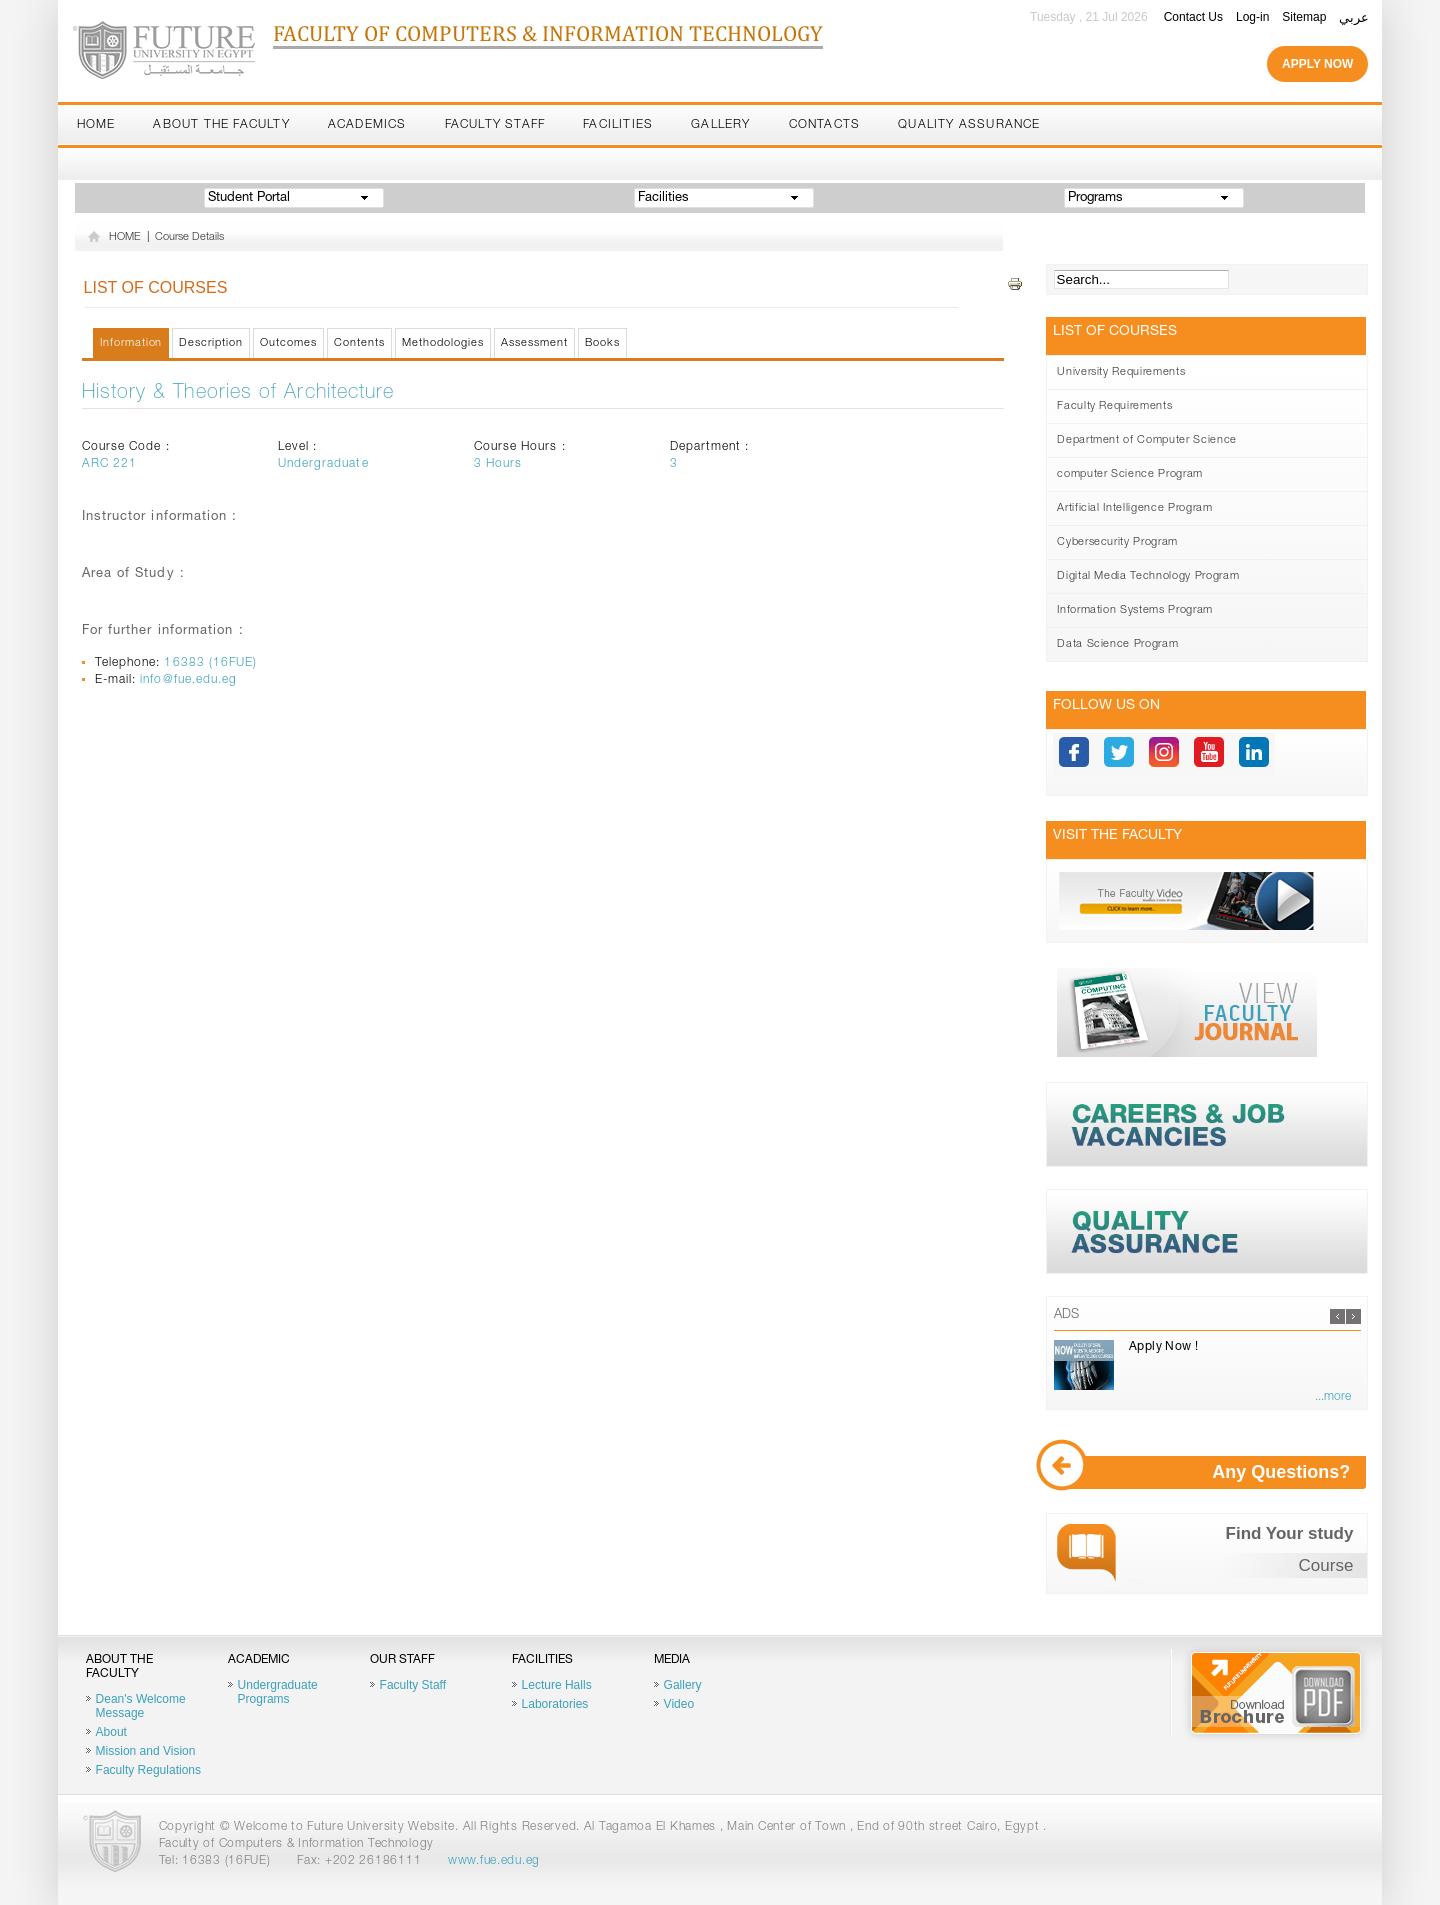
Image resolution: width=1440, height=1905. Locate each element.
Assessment (534, 343)
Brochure (1276, 1693)
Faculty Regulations (148, 1770)
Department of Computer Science (1147, 440)
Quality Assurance (969, 125)
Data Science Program (1117, 644)
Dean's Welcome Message (141, 1706)
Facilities (618, 125)
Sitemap (1304, 17)
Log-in (1252, 17)
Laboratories (555, 1704)
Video (679, 1704)
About (111, 1732)
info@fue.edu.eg (188, 680)
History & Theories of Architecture (238, 394)
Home (96, 125)
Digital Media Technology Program (1148, 576)
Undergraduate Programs (278, 1692)
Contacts (825, 125)
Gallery (720, 125)
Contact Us (1193, 17)
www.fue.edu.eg (494, 1861)
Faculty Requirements (1114, 406)
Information (131, 343)
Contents (359, 343)
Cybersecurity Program (1117, 542)
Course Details (189, 237)
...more (1333, 1397)
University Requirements (1121, 372)
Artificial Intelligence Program (1134, 508)
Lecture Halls (557, 1685)
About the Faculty (221, 125)
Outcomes (288, 343)
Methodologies (443, 343)
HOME (125, 237)
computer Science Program (1130, 474)
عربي (1354, 17)
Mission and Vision (146, 1751)
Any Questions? (1210, 1472)
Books (602, 343)
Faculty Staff (495, 125)
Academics (367, 125)
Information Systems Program (1135, 610)
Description (211, 343)
